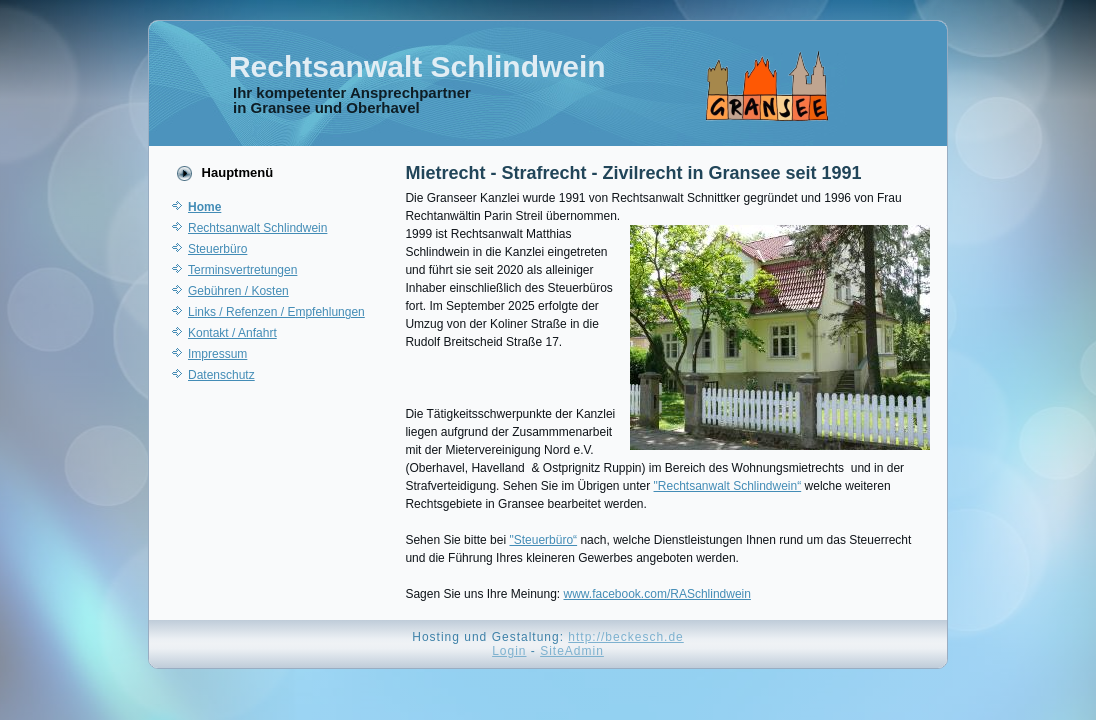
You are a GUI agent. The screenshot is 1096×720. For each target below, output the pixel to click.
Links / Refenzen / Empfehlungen (276, 312)
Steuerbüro (217, 249)
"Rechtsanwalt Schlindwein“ (728, 486)
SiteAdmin (572, 651)
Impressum (217, 354)
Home (204, 207)
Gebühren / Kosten (238, 291)
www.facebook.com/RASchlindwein (657, 594)
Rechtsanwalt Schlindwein (417, 66)
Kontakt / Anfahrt (232, 333)
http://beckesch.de (625, 637)
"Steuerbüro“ (543, 540)
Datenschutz (221, 375)
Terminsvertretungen (242, 270)
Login (509, 651)
